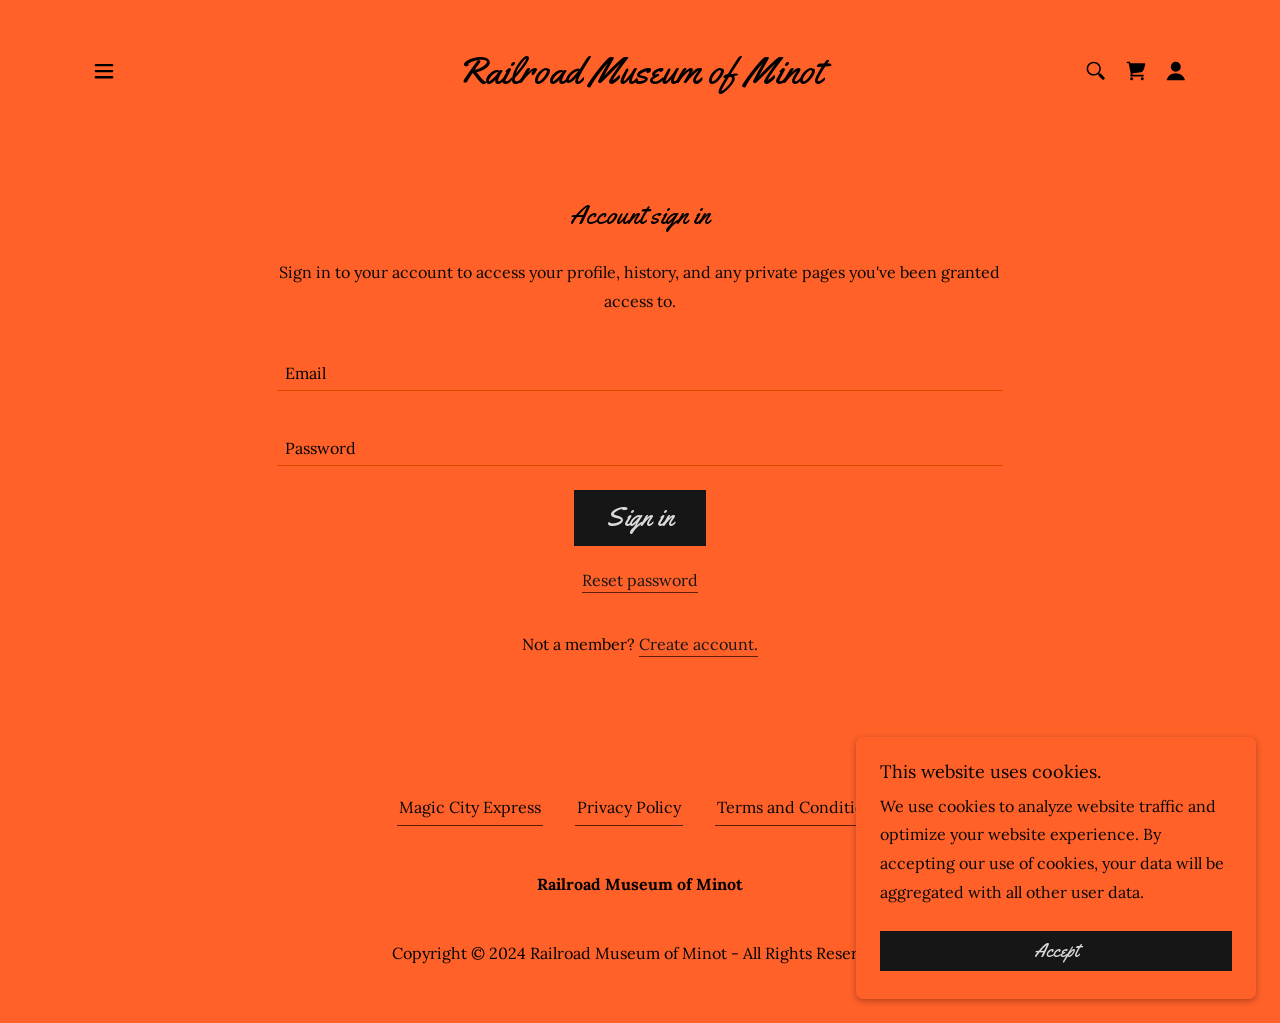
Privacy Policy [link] (629, 807)
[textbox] (639, 365)
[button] (104, 71)
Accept (1056, 965)
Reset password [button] (640, 580)
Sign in (640, 517)
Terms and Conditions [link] (799, 807)
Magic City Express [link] (470, 807)
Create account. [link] (698, 644)
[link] (639, 77)
